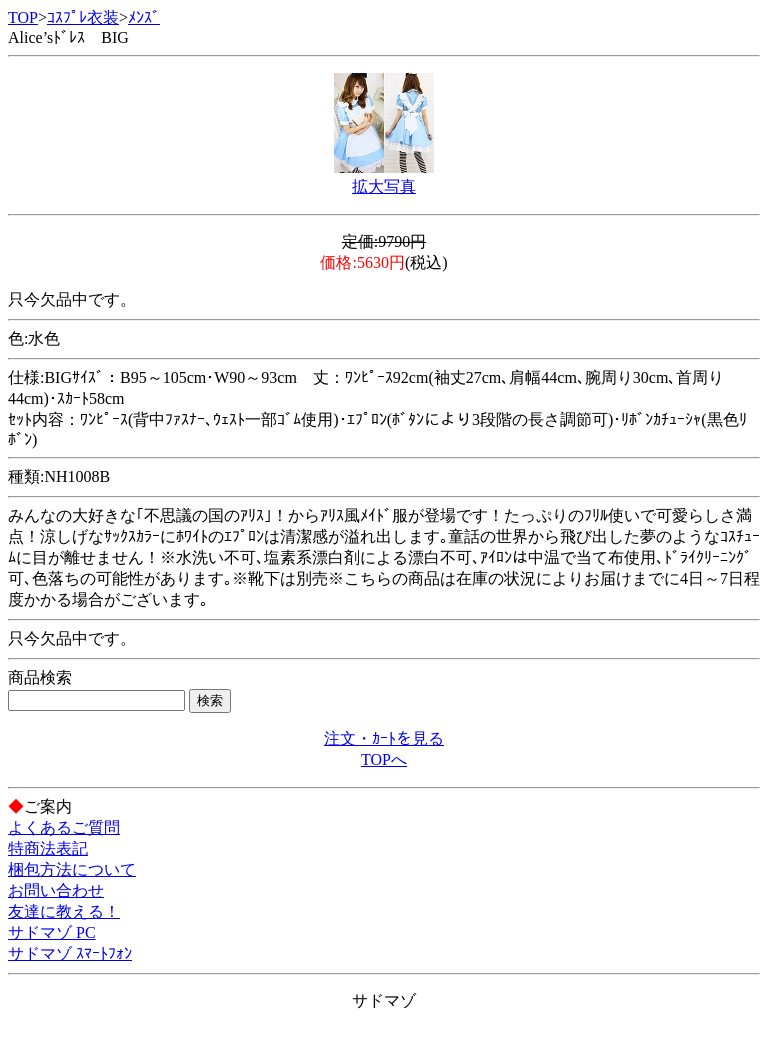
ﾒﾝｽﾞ (144, 17)
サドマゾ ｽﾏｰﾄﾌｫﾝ (70, 953)
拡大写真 (384, 186)
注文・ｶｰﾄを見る (384, 738)
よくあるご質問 (64, 827)
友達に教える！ (64, 911)
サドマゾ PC (52, 932)
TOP (23, 17)
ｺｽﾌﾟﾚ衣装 (83, 17)
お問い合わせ (56, 890)
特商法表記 (48, 848)
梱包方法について (72, 869)
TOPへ (384, 759)
